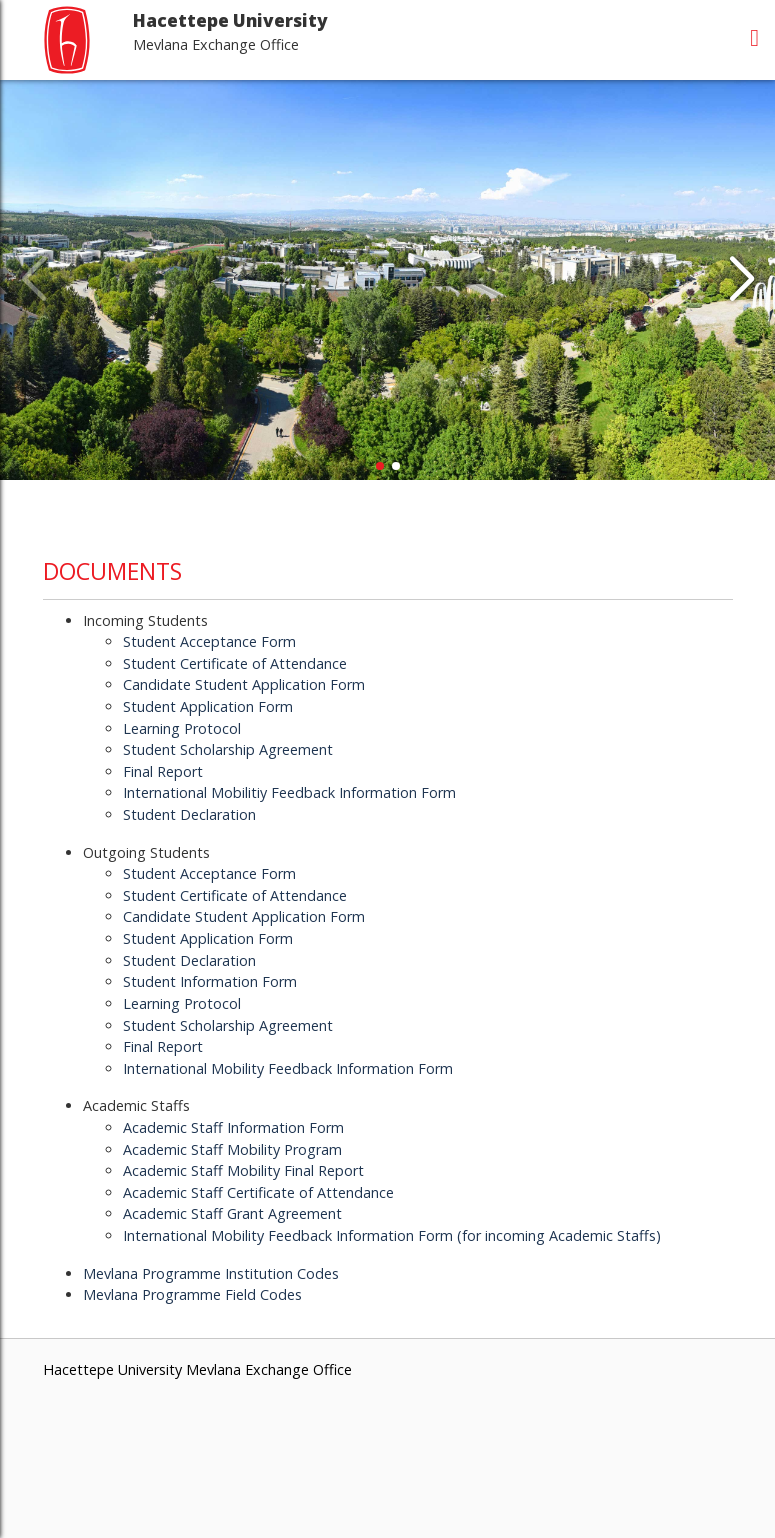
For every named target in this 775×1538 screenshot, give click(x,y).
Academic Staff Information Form (233, 1127)
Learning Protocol (182, 728)
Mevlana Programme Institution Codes (211, 1273)
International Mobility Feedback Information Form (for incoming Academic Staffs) (392, 1235)
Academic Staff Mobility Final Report (243, 1170)
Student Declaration (189, 814)
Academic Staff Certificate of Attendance (258, 1192)
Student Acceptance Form (209, 641)
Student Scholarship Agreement (228, 749)
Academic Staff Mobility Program (232, 1149)
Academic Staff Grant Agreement (232, 1213)
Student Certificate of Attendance (235, 663)
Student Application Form (208, 706)
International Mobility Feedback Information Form (288, 1068)
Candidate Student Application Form (244, 684)
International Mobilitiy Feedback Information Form (289, 792)
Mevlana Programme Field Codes (192, 1294)
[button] (741, 280)
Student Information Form (210, 981)
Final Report (163, 771)
